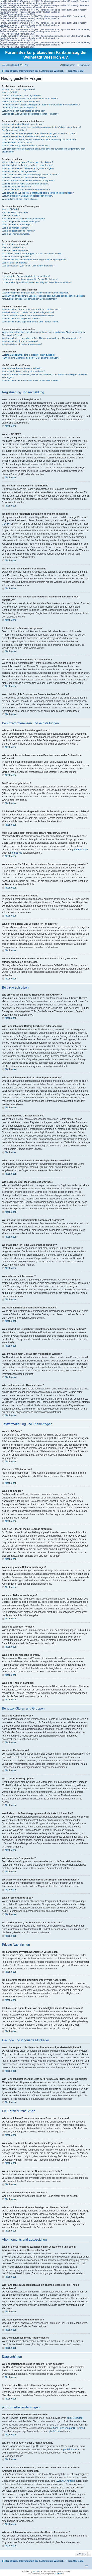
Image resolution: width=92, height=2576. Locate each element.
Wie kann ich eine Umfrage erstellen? (20, 171)
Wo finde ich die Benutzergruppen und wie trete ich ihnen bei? (32, 253)
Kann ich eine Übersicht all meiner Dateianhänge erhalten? (30, 358)
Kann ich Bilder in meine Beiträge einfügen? (23, 218)
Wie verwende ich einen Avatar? (17, 142)
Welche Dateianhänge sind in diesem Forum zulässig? (28, 355)
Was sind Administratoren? (15, 244)
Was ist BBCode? (10, 209)
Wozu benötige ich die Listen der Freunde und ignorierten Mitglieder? (35, 292)
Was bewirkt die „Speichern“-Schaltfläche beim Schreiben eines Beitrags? (38, 193)
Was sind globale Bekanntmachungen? (21, 221)
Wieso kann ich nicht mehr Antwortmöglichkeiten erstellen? (30, 174)
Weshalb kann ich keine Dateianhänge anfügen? (25, 183)
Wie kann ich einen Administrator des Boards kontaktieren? (30, 380)
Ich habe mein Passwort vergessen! (19, 107)
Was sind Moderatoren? (13, 247)
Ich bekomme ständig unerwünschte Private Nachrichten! (29, 279)
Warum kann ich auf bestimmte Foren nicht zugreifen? (28, 180)
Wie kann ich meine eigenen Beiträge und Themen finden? (30, 321)
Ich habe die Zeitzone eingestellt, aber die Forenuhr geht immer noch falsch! (39, 133)
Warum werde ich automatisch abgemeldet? (23, 111)
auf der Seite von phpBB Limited (67, 2428)
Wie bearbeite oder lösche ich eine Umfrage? (24, 177)
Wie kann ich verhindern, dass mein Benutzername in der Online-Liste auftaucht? (41, 127)
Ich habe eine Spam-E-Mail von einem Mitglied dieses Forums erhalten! (37, 282)
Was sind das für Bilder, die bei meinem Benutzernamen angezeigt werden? (39, 139)
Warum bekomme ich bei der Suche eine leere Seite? (28, 315)
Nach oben (11, 426)
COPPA (6, 523)
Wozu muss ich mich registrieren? (18, 89)
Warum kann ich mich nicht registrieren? (21, 95)
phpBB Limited (80, 849)
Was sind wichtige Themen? (15, 228)
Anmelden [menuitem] (85, 65)
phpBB (36, 2571)
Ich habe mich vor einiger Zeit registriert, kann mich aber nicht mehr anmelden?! (41, 104)
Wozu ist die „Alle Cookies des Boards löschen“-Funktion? (30, 114)
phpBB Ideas (70, 2449)
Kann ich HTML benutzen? (15, 212)
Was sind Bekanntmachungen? (17, 224)
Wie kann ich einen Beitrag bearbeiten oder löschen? (27, 165)
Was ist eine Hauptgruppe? (15, 262)
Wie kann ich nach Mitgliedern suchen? (21, 318)
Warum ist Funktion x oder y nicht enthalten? (23, 371)
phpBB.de (16, 852)
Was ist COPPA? (10, 92)
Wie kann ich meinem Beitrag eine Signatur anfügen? (28, 168)
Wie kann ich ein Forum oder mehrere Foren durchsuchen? (31, 309)
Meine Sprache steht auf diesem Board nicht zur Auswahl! (30, 136)
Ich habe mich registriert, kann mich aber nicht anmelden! (30, 98)
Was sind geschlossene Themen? (18, 231)
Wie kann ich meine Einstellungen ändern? (23, 124)
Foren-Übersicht (74, 2561)
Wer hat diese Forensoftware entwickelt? (22, 368)
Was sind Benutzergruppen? (16, 250)
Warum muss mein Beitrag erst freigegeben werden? (27, 196)
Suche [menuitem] (89, 71)
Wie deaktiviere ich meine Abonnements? (22, 344)
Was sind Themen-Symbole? (16, 234)
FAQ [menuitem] (26, 65)
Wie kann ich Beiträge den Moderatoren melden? (26, 189)
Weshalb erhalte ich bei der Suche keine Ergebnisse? (28, 312)
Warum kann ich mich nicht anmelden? (21, 101)
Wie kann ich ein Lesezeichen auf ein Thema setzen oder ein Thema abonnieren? (41, 338)
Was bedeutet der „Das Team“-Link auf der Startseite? (28, 265)
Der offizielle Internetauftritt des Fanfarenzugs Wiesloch (34, 2561)
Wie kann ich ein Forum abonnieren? (20, 341)
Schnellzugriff (12, 65)
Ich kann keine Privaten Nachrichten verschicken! (26, 276)
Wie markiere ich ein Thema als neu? (20, 199)
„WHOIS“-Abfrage (65, 2481)
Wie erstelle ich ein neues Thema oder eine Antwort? (27, 162)
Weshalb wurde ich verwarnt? (16, 186)
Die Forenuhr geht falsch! (14, 130)
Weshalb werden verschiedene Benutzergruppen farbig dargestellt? (34, 259)
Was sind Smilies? (11, 215)
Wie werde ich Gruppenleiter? (16, 256)
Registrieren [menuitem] (69, 65)
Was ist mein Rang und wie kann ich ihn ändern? (25, 145)
